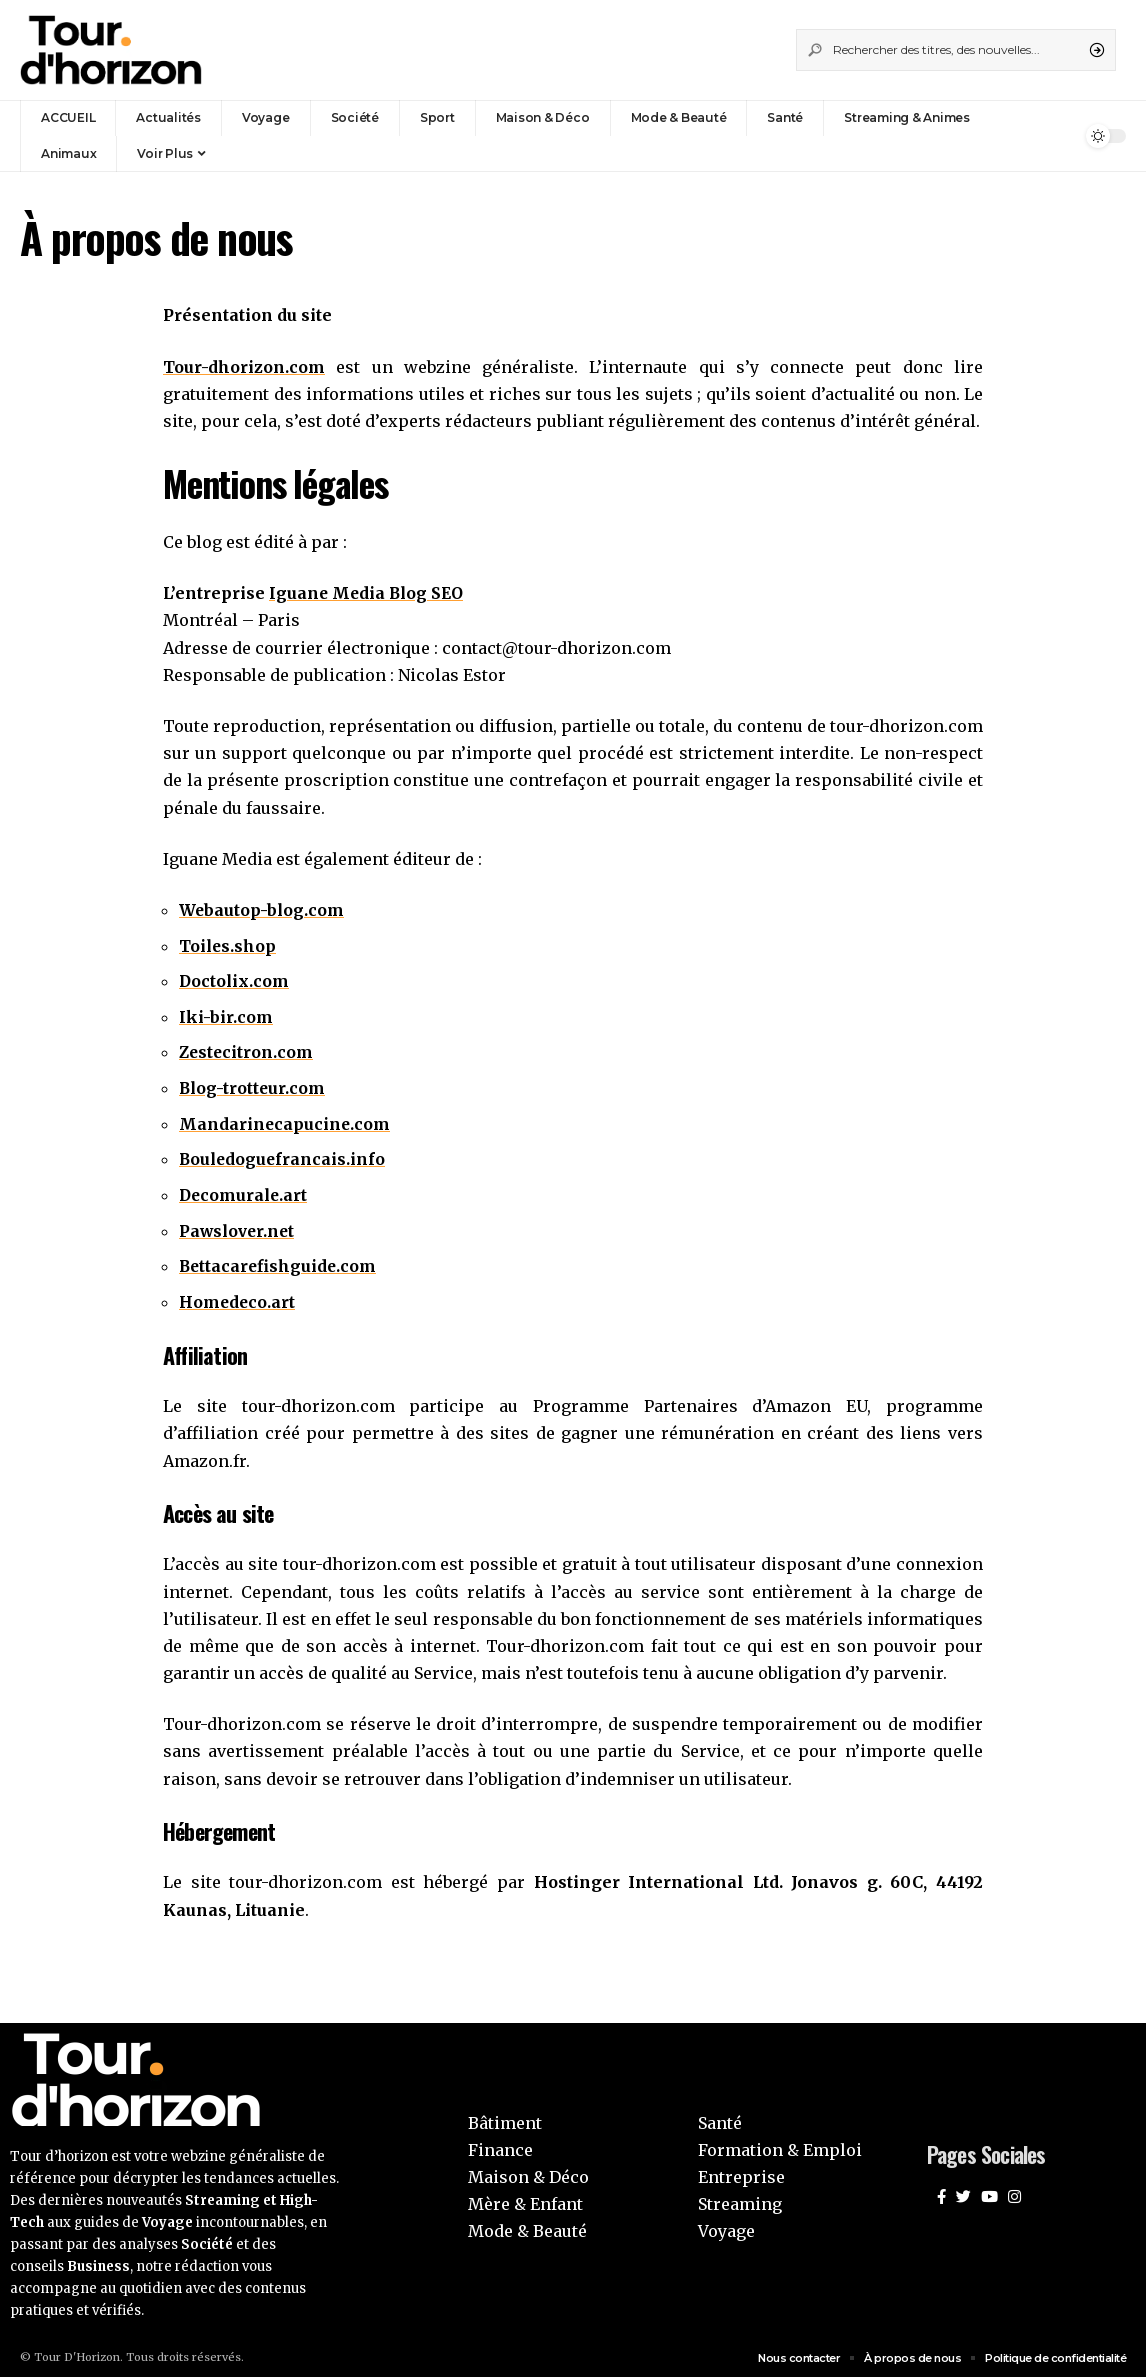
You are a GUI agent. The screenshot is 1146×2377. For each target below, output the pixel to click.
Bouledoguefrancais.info (284, 1155)
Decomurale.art (245, 1191)
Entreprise (741, 2171)
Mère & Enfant (525, 2198)
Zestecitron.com (247, 1050)
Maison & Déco (528, 2171)
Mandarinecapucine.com (285, 1120)
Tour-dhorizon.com (244, 367)
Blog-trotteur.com (253, 1085)
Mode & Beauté (527, 2225)
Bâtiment (505, 2116)
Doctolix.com (235, 979)
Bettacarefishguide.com (279, 1261)
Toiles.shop (228, 944)
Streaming (740, 2198)
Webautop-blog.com (262, 909)
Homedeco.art (238, 1296)
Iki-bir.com (226, 1015)
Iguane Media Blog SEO (368, 592)
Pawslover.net (239, 1226)
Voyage (726, 2225)
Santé (720, 2116)
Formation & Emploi (780, 2144)
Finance (500, 2144)
